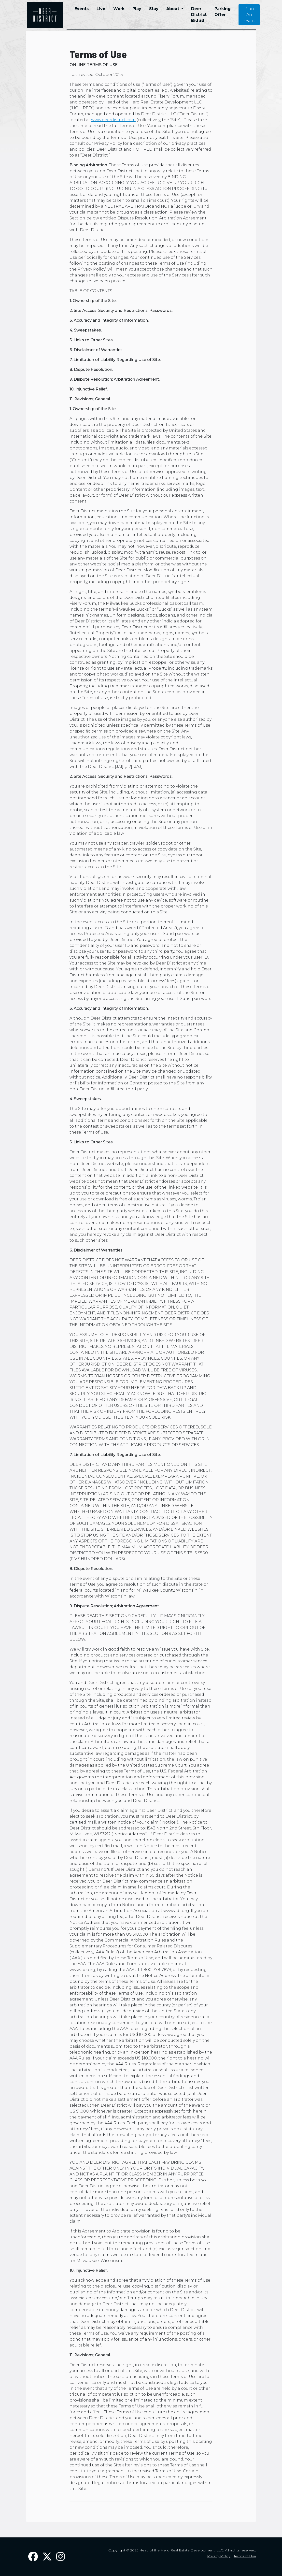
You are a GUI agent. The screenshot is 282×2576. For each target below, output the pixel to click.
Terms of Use (245, 2556)
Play (136, 8)
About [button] (173, 8)
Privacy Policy (218, 2556)
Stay (153, 8)
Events (81, 8)
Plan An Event (249, 14)
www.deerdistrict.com (113, 119)
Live (101, 8)
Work (119, 8)
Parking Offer (222, 11)
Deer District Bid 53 (199, 14)
